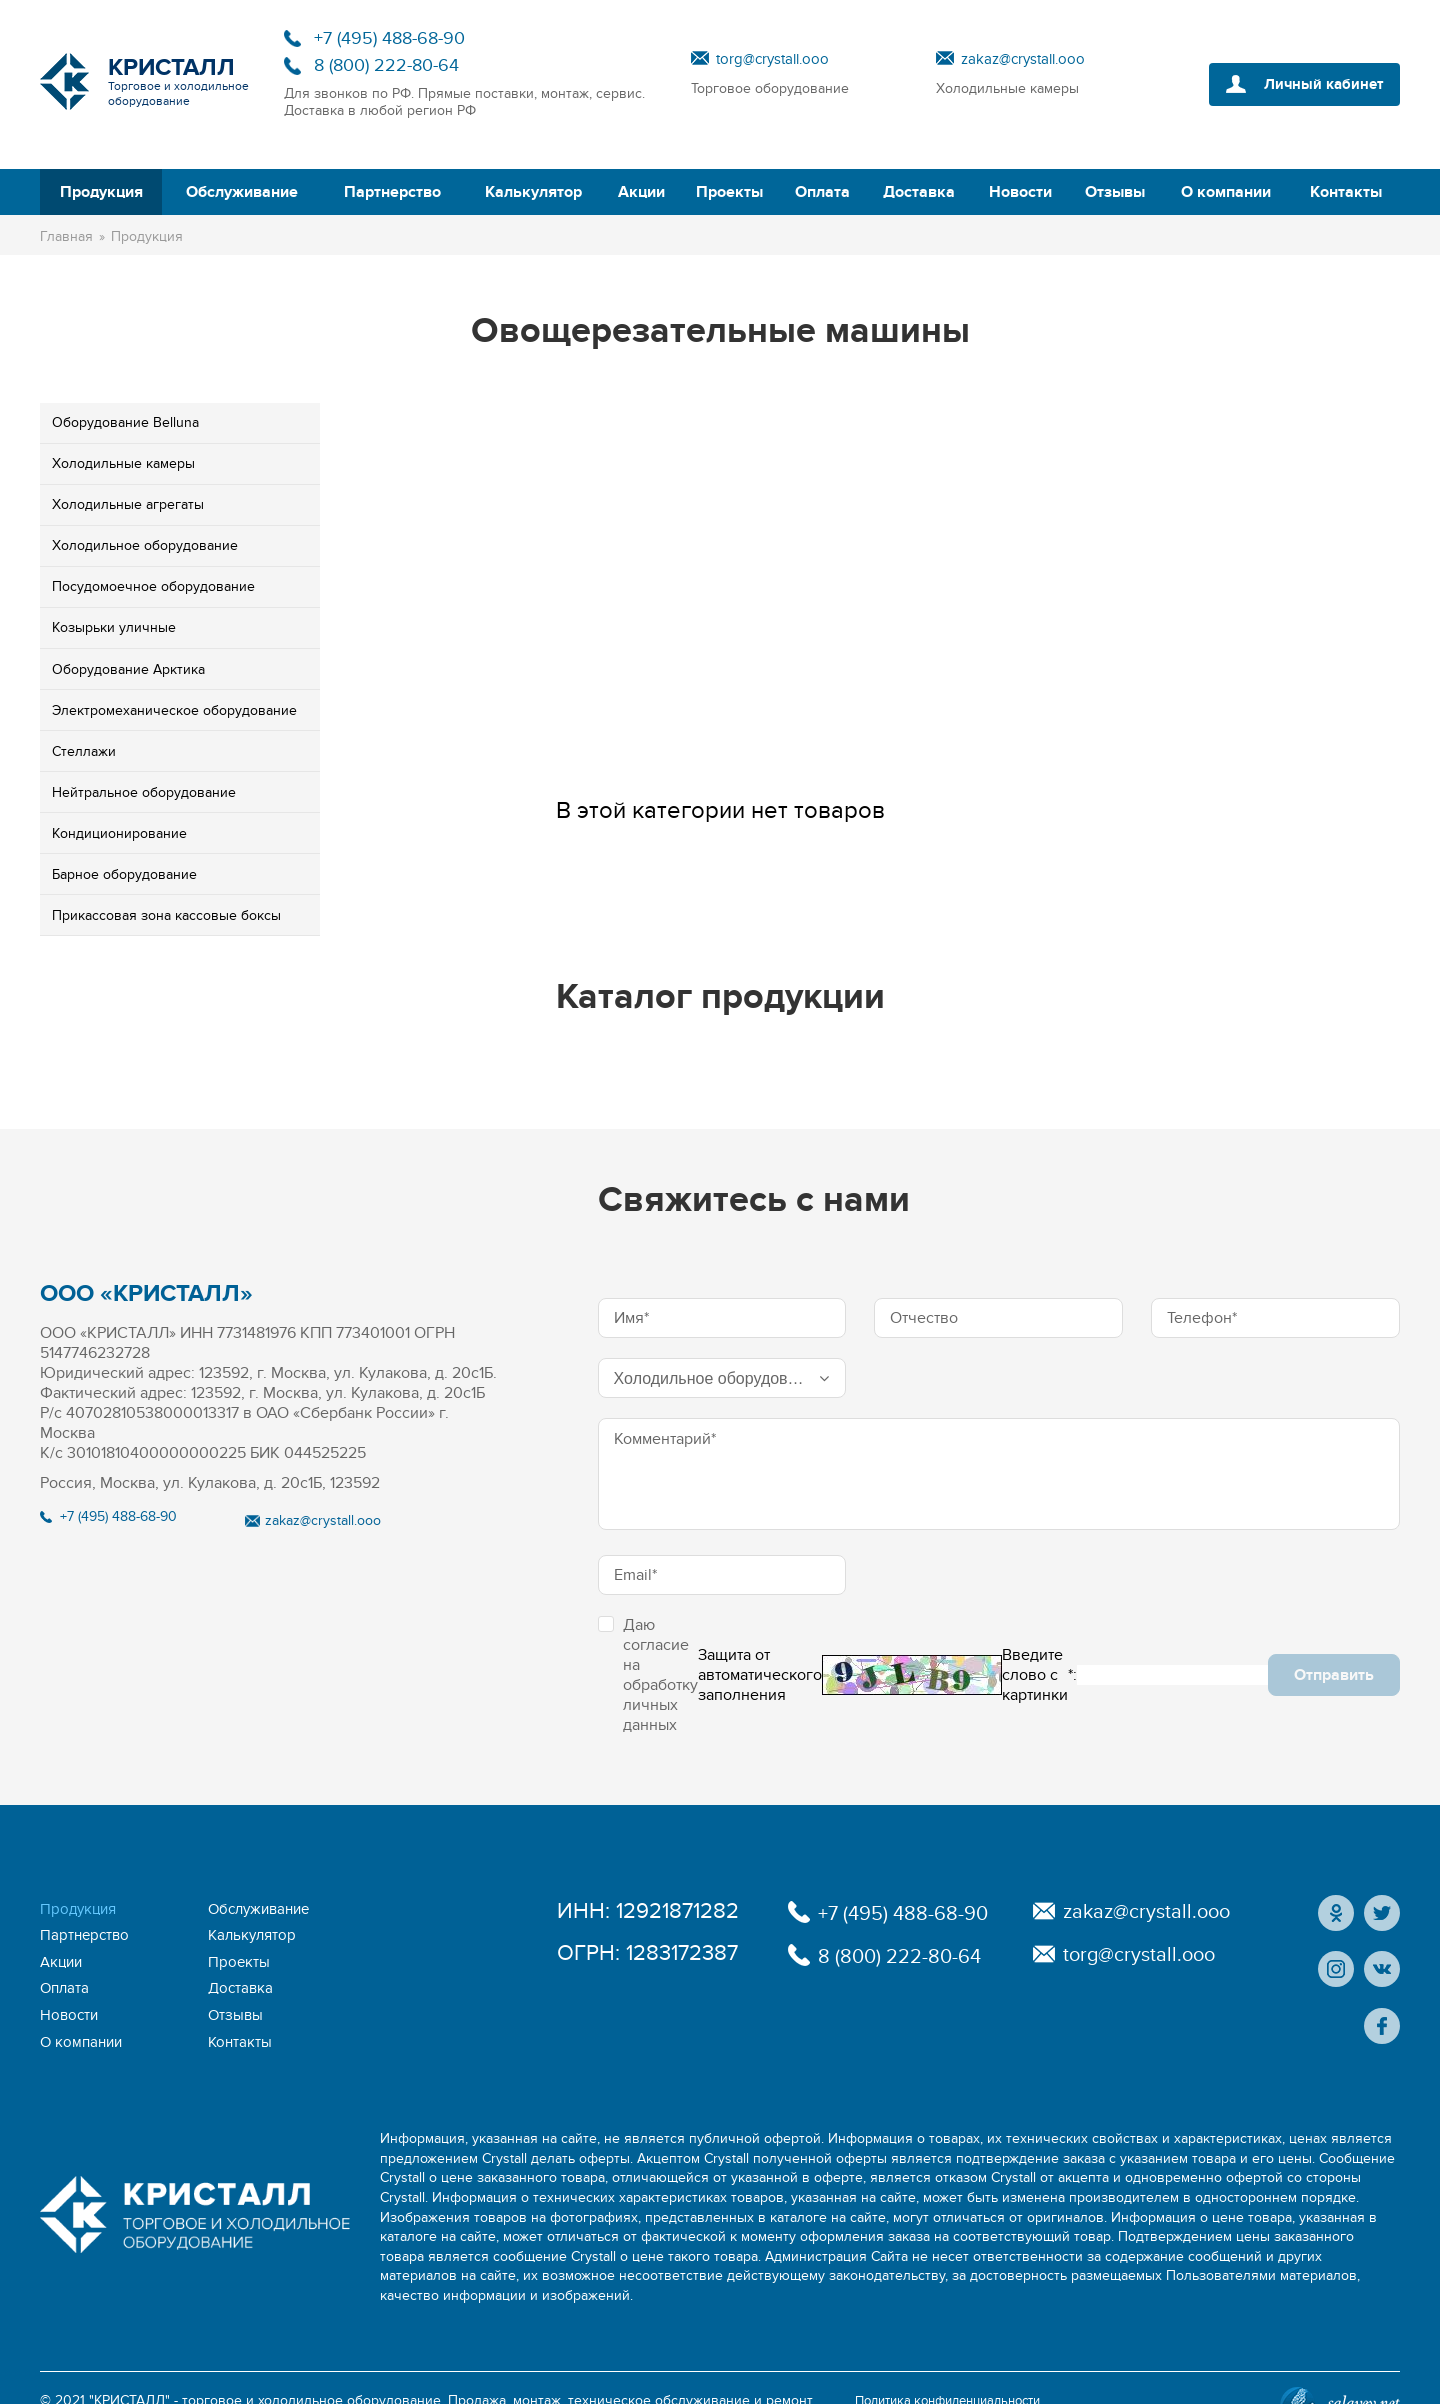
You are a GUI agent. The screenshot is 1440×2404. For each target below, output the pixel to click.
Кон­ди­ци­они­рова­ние (119, 833)
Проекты (729, 192)
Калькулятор (533, 192)
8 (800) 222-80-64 (386, 65)
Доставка (919, 192)
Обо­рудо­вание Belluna (125, 422)
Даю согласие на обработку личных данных (648, 1675)
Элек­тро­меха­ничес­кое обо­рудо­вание (174, 710)
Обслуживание (242, 192)
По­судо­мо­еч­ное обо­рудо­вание (153, 586)
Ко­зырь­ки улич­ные (114, 627)
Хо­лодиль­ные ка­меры (123, 463)
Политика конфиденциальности (958, 2368)
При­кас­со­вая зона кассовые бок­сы (166, 915)
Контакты (1346, 192)
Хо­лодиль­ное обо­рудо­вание (145, 545)
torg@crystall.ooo (772, 59)
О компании (1226, 192)
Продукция (101, 192)
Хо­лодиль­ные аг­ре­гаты (128, 504)
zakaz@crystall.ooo (1023, 59)
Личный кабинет (1317, 84)
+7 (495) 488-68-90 (389, 38)
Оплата (822, 192)
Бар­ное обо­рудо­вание (124, 874)
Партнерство (392, 192)
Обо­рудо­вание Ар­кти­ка (128, 669)
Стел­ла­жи (84, 751)
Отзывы (1115, 192)
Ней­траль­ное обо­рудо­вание (144, 792)
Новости (1020, 192)
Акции (641, 192)
